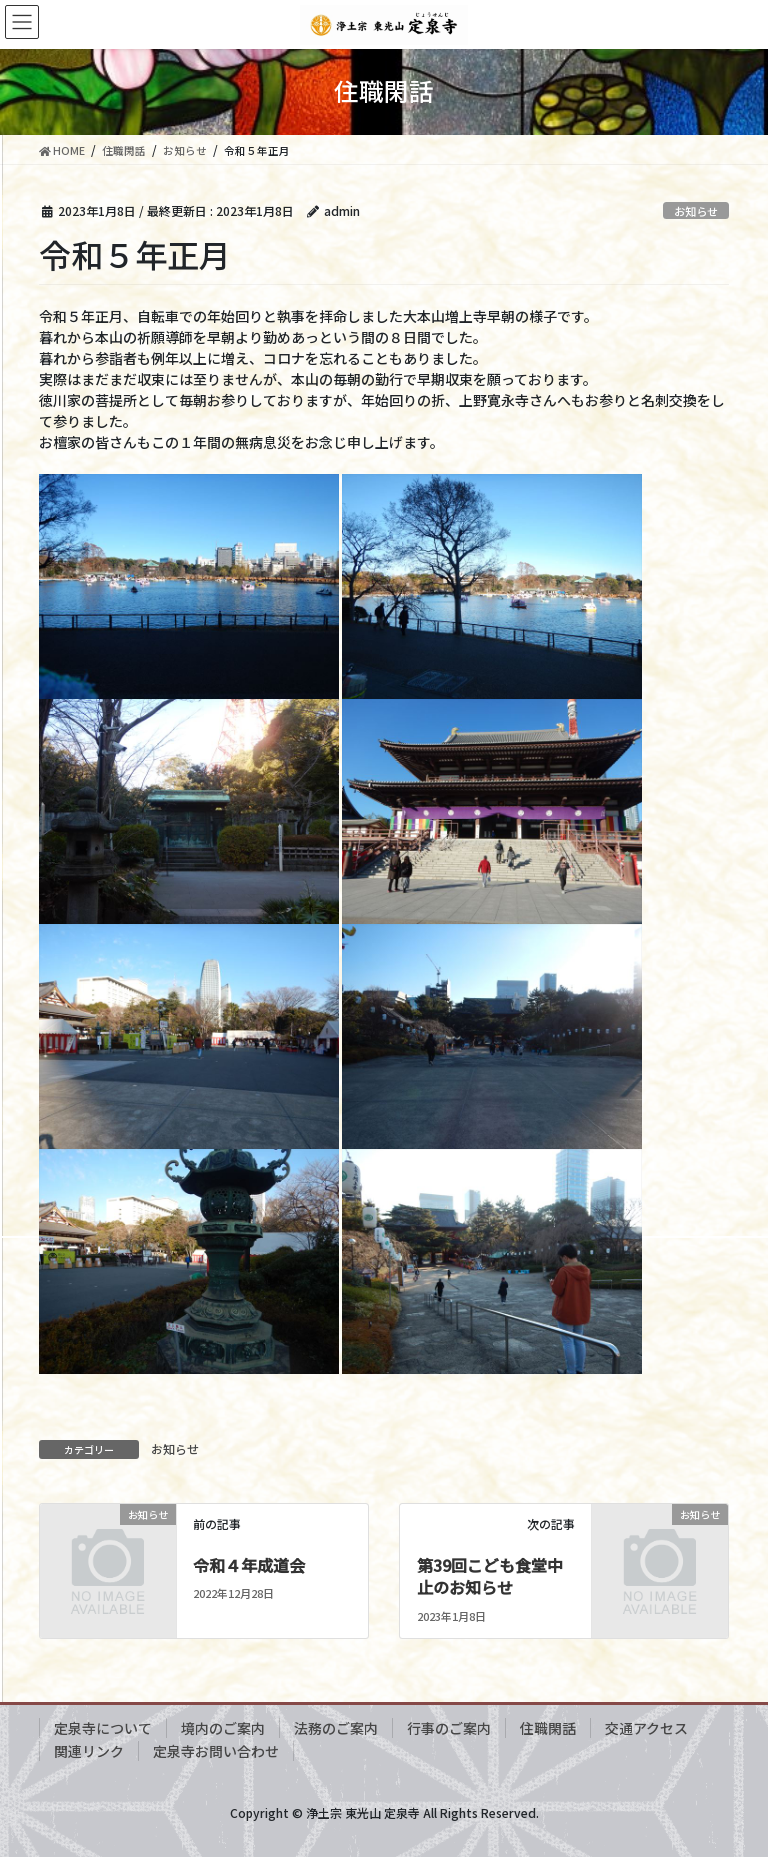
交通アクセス (646, 1728)
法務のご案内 (336, 1728)
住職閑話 (548, 1728)
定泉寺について (103, 1728)
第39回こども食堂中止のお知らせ (490, 1576)
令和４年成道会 (249, 1565)
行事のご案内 (449, 1728)
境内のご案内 (223, 1728)
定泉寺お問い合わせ (216, 1751)
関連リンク (89, 1751)
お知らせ (696, 211)
